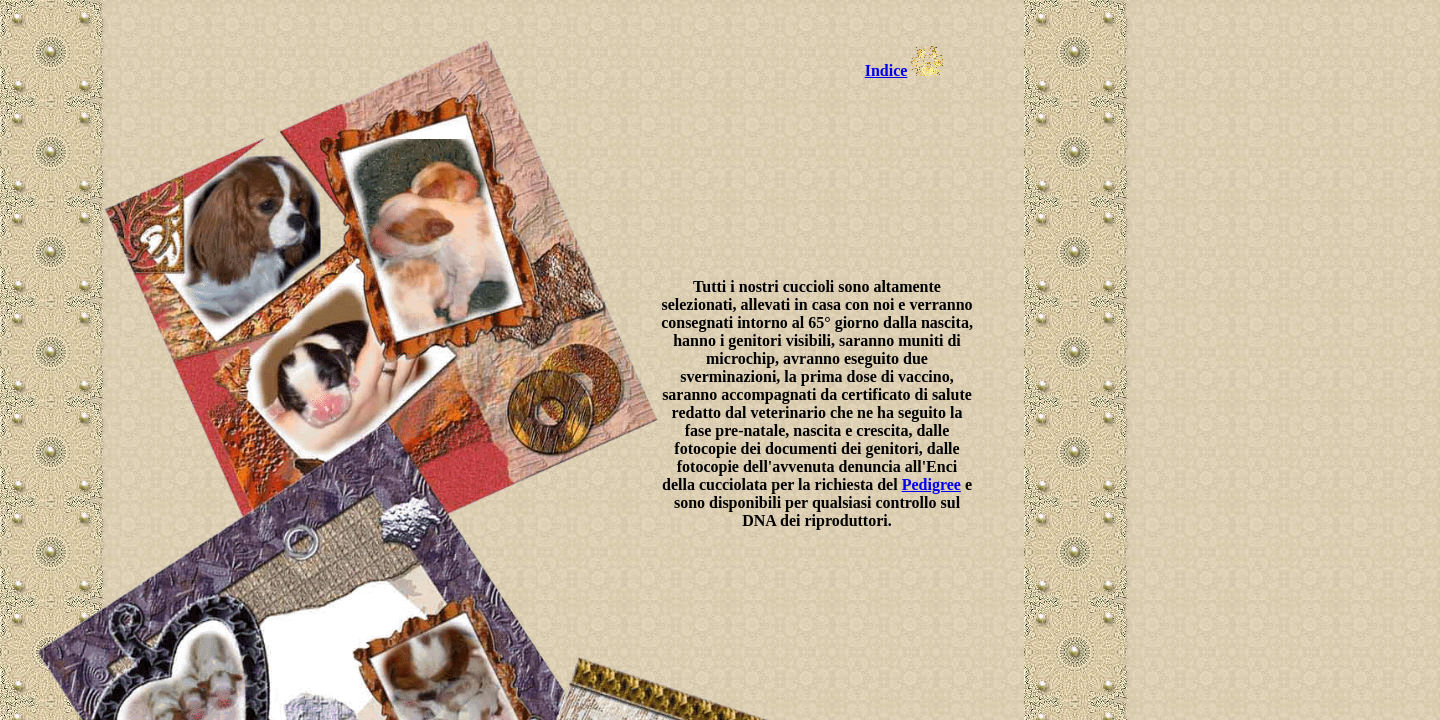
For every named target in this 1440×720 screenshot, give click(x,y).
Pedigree (931, 484)
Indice (886, 70)
